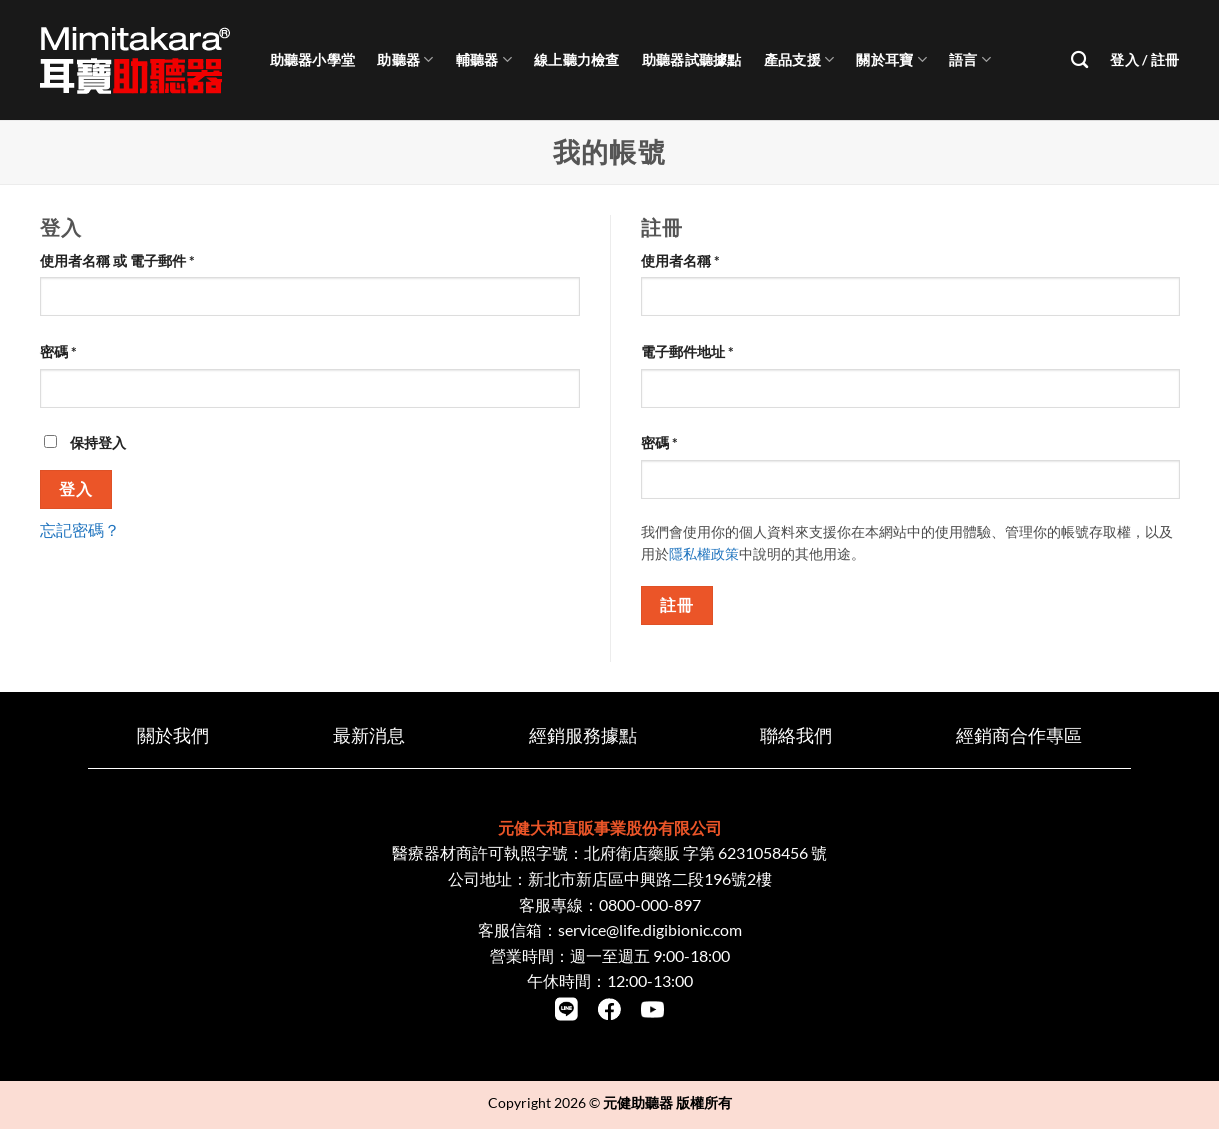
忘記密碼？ (80, 529)
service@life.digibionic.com (650, 929)
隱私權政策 (704, 554)
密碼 (65, 351)
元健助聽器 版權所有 (667, 1102)
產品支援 (799, 59)
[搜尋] (1079, 60)
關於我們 (173, 735)
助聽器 (405, 59)
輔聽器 (484, 59)
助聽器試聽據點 (692, 59)
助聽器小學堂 (313, 59)
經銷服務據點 (583, 735)
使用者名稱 (687, 260)
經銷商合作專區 (1019, 735)
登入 (75, 489)
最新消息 (369, 735)
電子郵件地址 (694, 351)
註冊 (676, 605)
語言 (970, 59)
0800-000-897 (650, 904)
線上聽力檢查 (577, 59)
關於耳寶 (891, 59)
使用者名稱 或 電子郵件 (124, 260)
